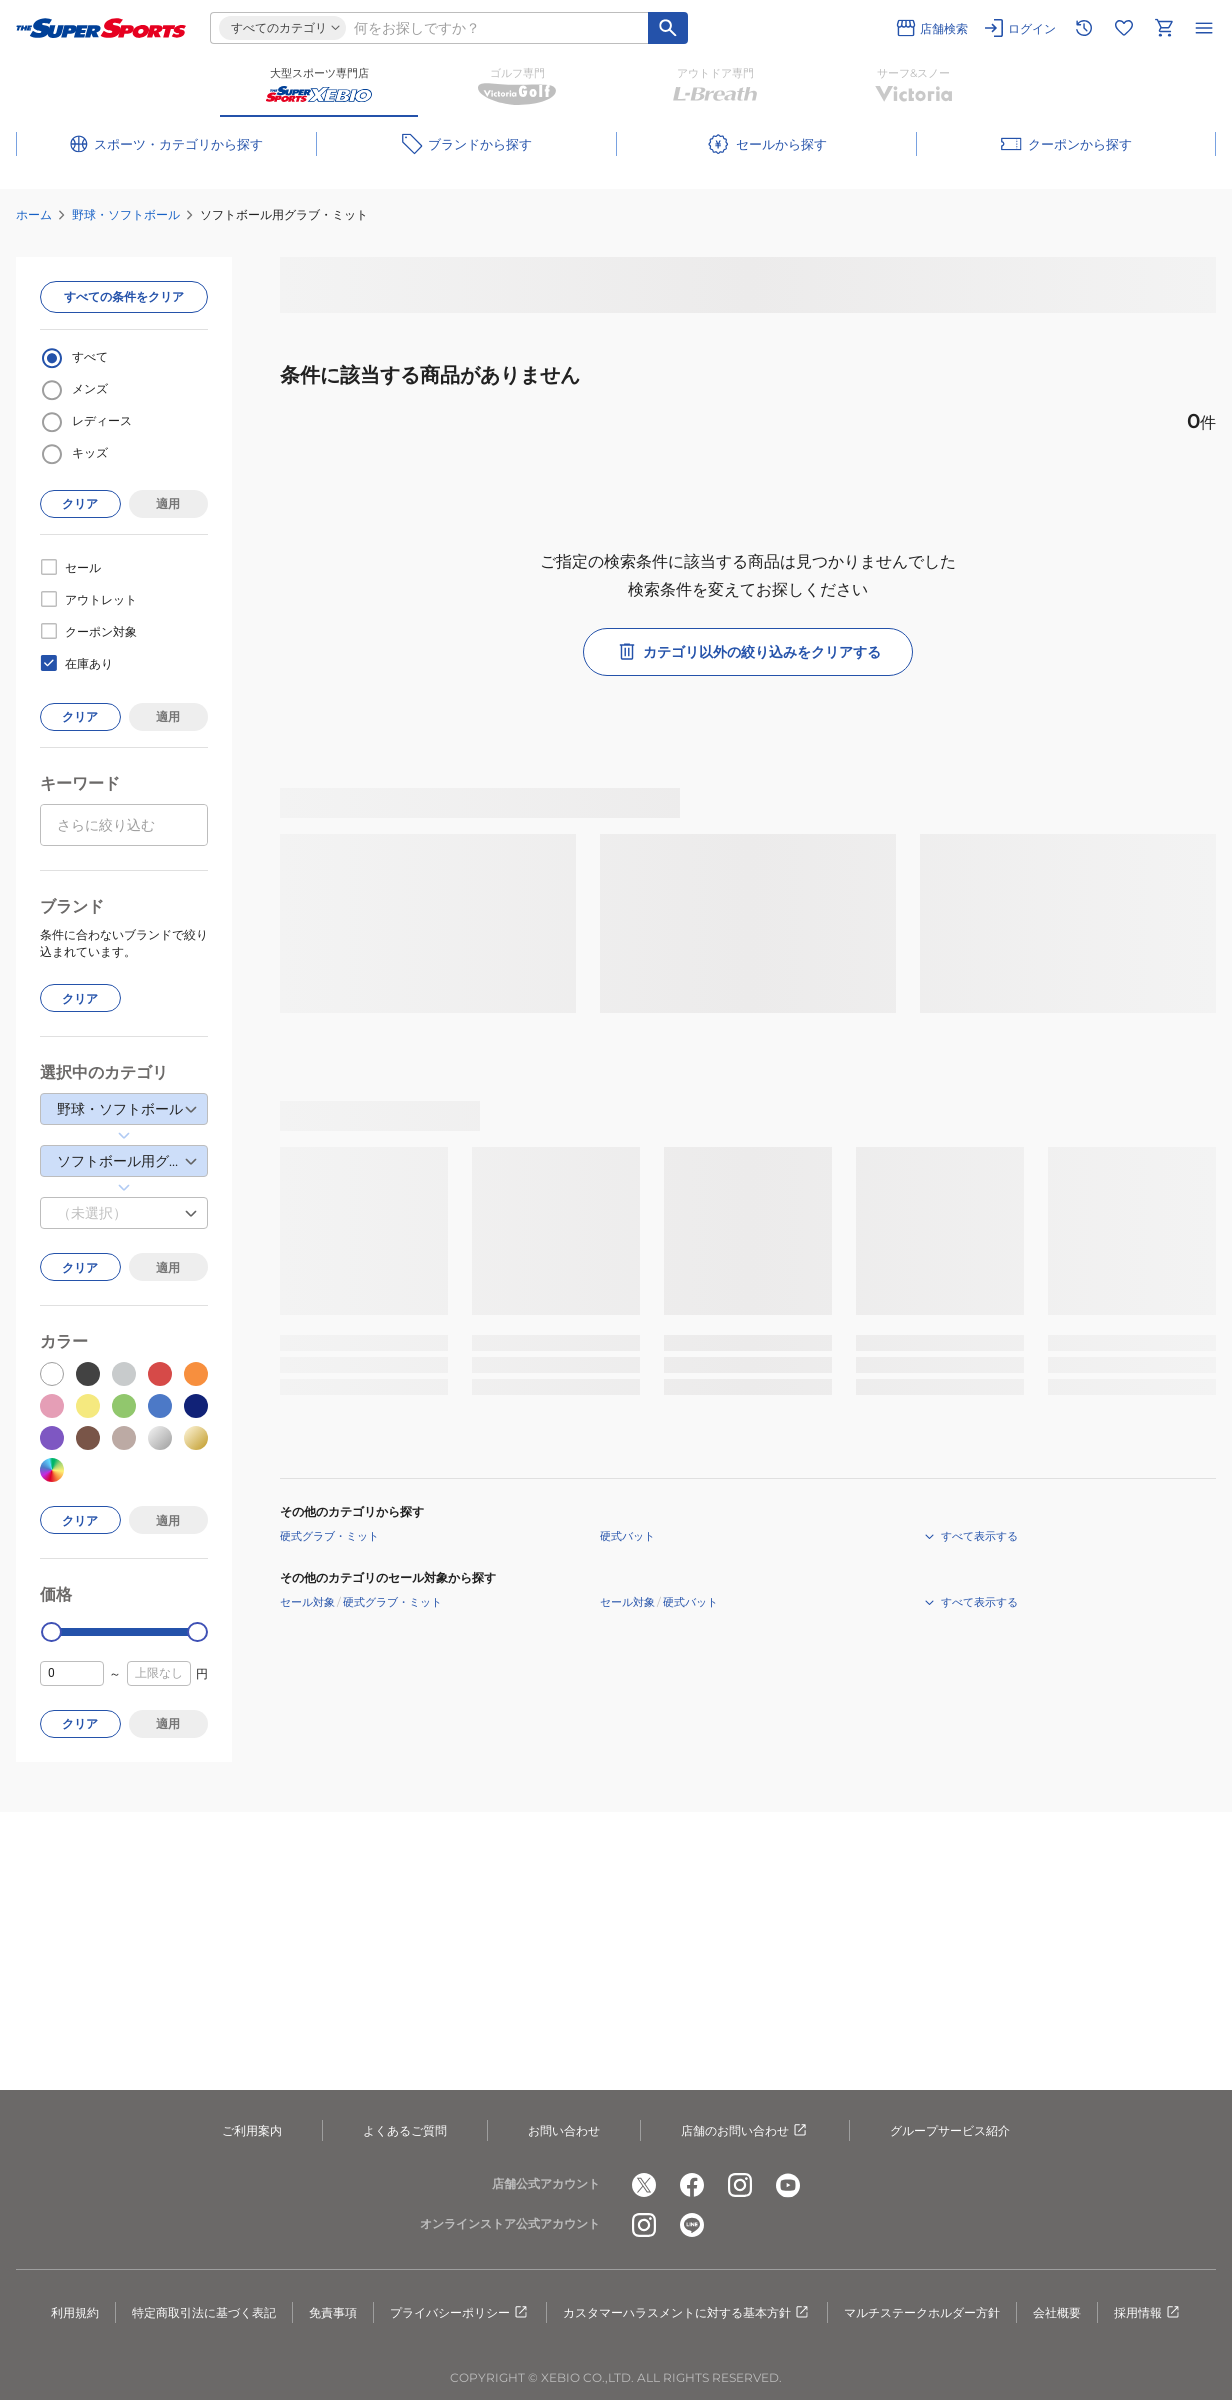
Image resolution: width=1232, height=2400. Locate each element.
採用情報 (1148, 2313)
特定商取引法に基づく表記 (204, 2312)
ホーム (34, 214)
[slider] (51, 1632)
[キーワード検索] (668, 28)
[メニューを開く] (1204, 28)
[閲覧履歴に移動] (1084, 28)
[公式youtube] (788, 2185)
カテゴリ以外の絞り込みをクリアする (748, 652)
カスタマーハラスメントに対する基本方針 (687, 2313)
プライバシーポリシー (460, 2313)
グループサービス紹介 (950, 2130)
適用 (168, 503)
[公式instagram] (740, 2185)
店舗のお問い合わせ (745, 2131)
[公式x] (644, 2185)
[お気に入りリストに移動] (1124, 28)
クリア (80, 503)
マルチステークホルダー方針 (922, 2312)
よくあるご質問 (405, 2130)
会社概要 (1057, 2312)
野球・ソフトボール (126, 214)
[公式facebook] (692, 2185)
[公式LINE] (692, 2225)
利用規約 (75, 2312)
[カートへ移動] (1164, 28)
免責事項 (333, 2312)
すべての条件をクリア (124, 296)
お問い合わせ (564, 2130)
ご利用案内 (252, 2130)
